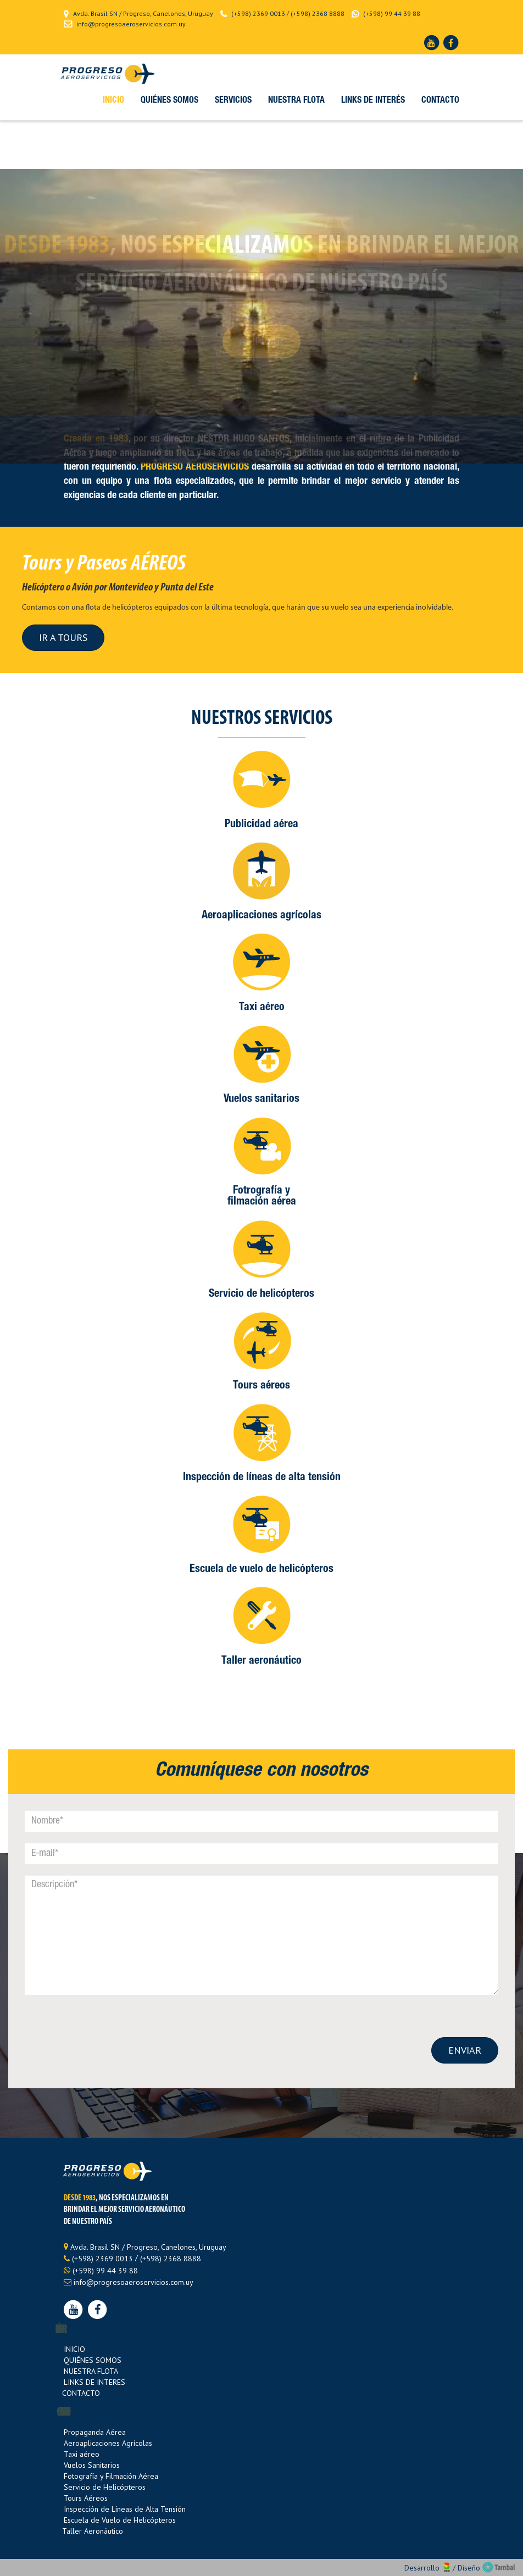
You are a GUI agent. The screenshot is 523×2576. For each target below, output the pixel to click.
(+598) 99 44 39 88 (391, 13)
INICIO (74, 2349)
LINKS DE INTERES (94, 2382)
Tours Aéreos (86, 2498)
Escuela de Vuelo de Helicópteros (120, 2520)
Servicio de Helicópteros (105, 2487)
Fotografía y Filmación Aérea (111, 2476)
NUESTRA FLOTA (91, 2371)
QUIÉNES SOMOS (92, 2360)
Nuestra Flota (296, 101)
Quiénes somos (169, 101)
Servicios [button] (233, 101)
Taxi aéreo (81, 2454)
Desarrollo (428, 2568)
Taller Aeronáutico (92, 2531)
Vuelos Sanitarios (92, 2465)
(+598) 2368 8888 (317, 13)
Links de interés (373, 101)
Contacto (440, 101)
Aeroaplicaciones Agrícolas (108, 2443)
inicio (113, 101)
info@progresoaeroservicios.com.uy (131, 24)
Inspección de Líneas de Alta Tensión (125, 2509)
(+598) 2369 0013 (258, 13)
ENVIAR (464, 2050)
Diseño (486, 2568)
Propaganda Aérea (95, 2432)
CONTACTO (81, 2393)
